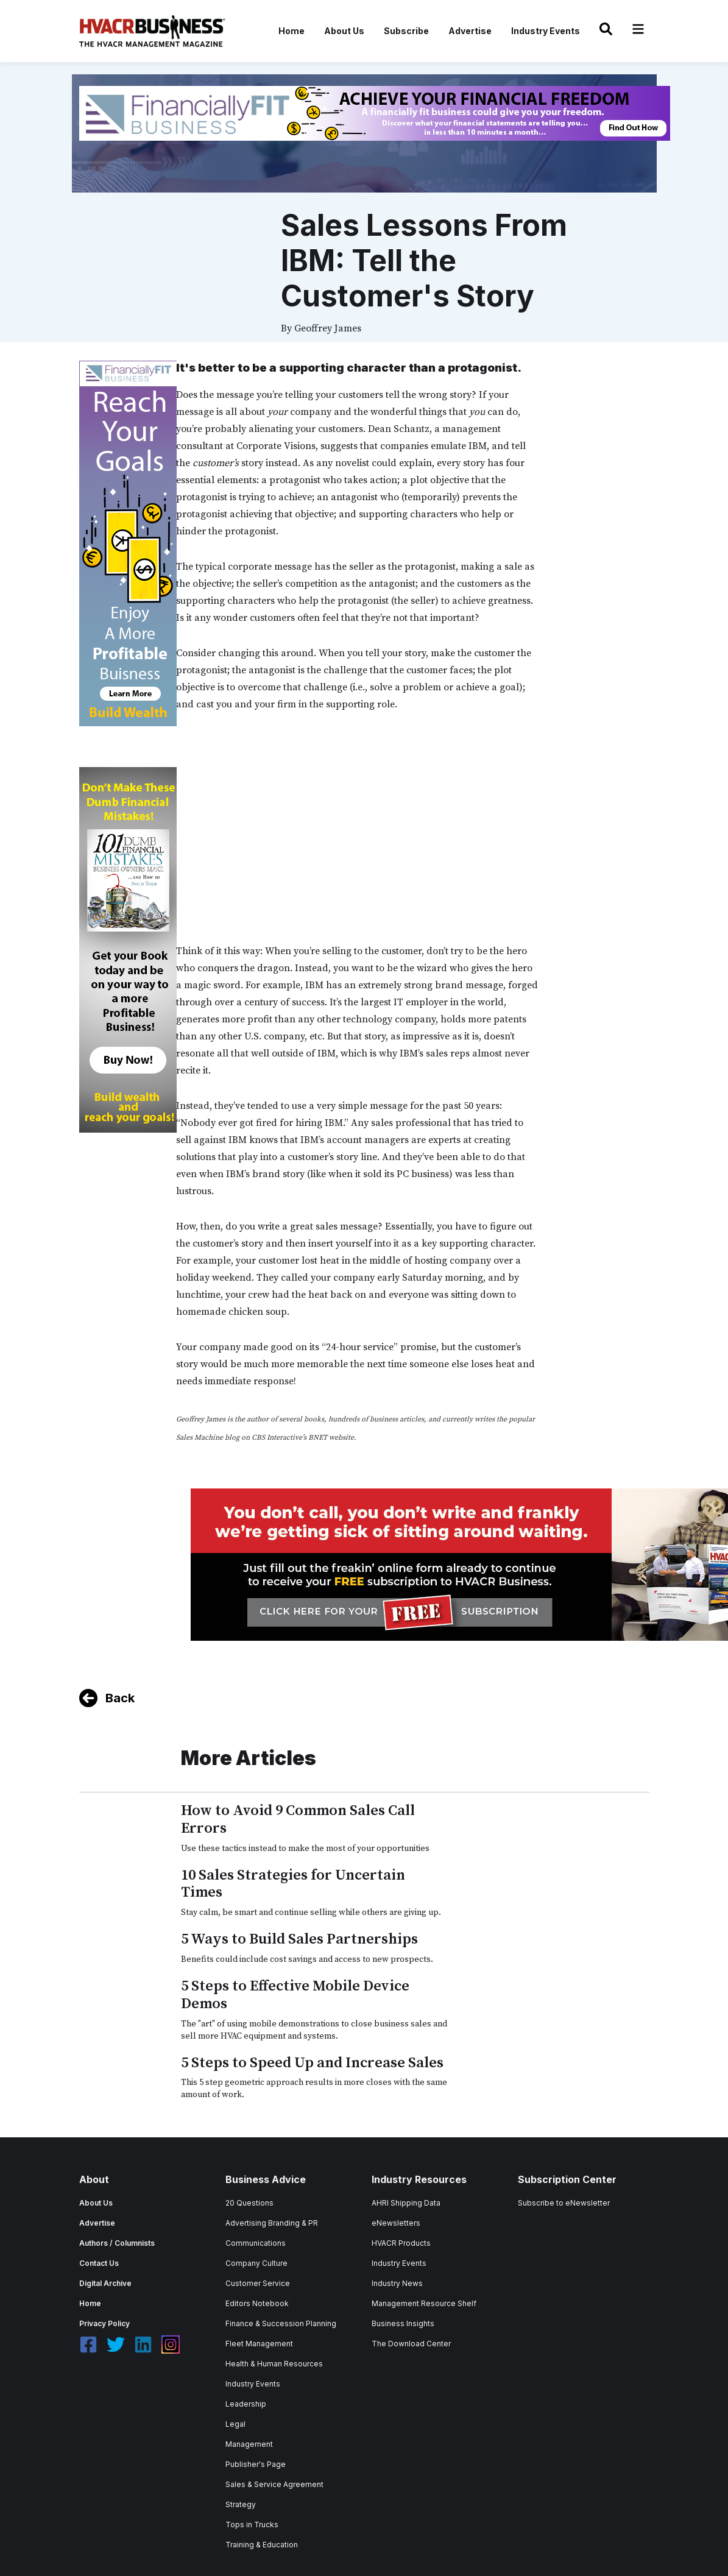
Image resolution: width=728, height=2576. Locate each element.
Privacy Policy (104, 2323)
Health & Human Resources (274, 2363)
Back (120, 1698)
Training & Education (261, 2544)
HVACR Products (401, 2243)
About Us (344, 31)
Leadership (245, 2403)
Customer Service (257, 2283)
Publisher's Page (255, 2464)
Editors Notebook (257, 2303)
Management (249, 2444)
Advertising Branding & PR (271, 2222)
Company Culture (256, 2263)
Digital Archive (105, 2283)
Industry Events (545, 31)
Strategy (240, 2504)
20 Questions (249, 2202)
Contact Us (99, 2263)
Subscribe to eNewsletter (564, 2202)
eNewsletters (396, 2222)
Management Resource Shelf (424, 2303)
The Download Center (411, 2343)
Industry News (397, 2283)
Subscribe (406, 31)
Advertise (470, 31)
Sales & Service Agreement (274, 2484)
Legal (235, 2424)
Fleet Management (259, 2343)
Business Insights (403, 2323)
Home (291, 31)
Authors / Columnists (117, 2243)
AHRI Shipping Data (406, 2202)
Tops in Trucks (251, 2524)
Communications (255, 2243)
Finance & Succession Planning (280, 2323)
